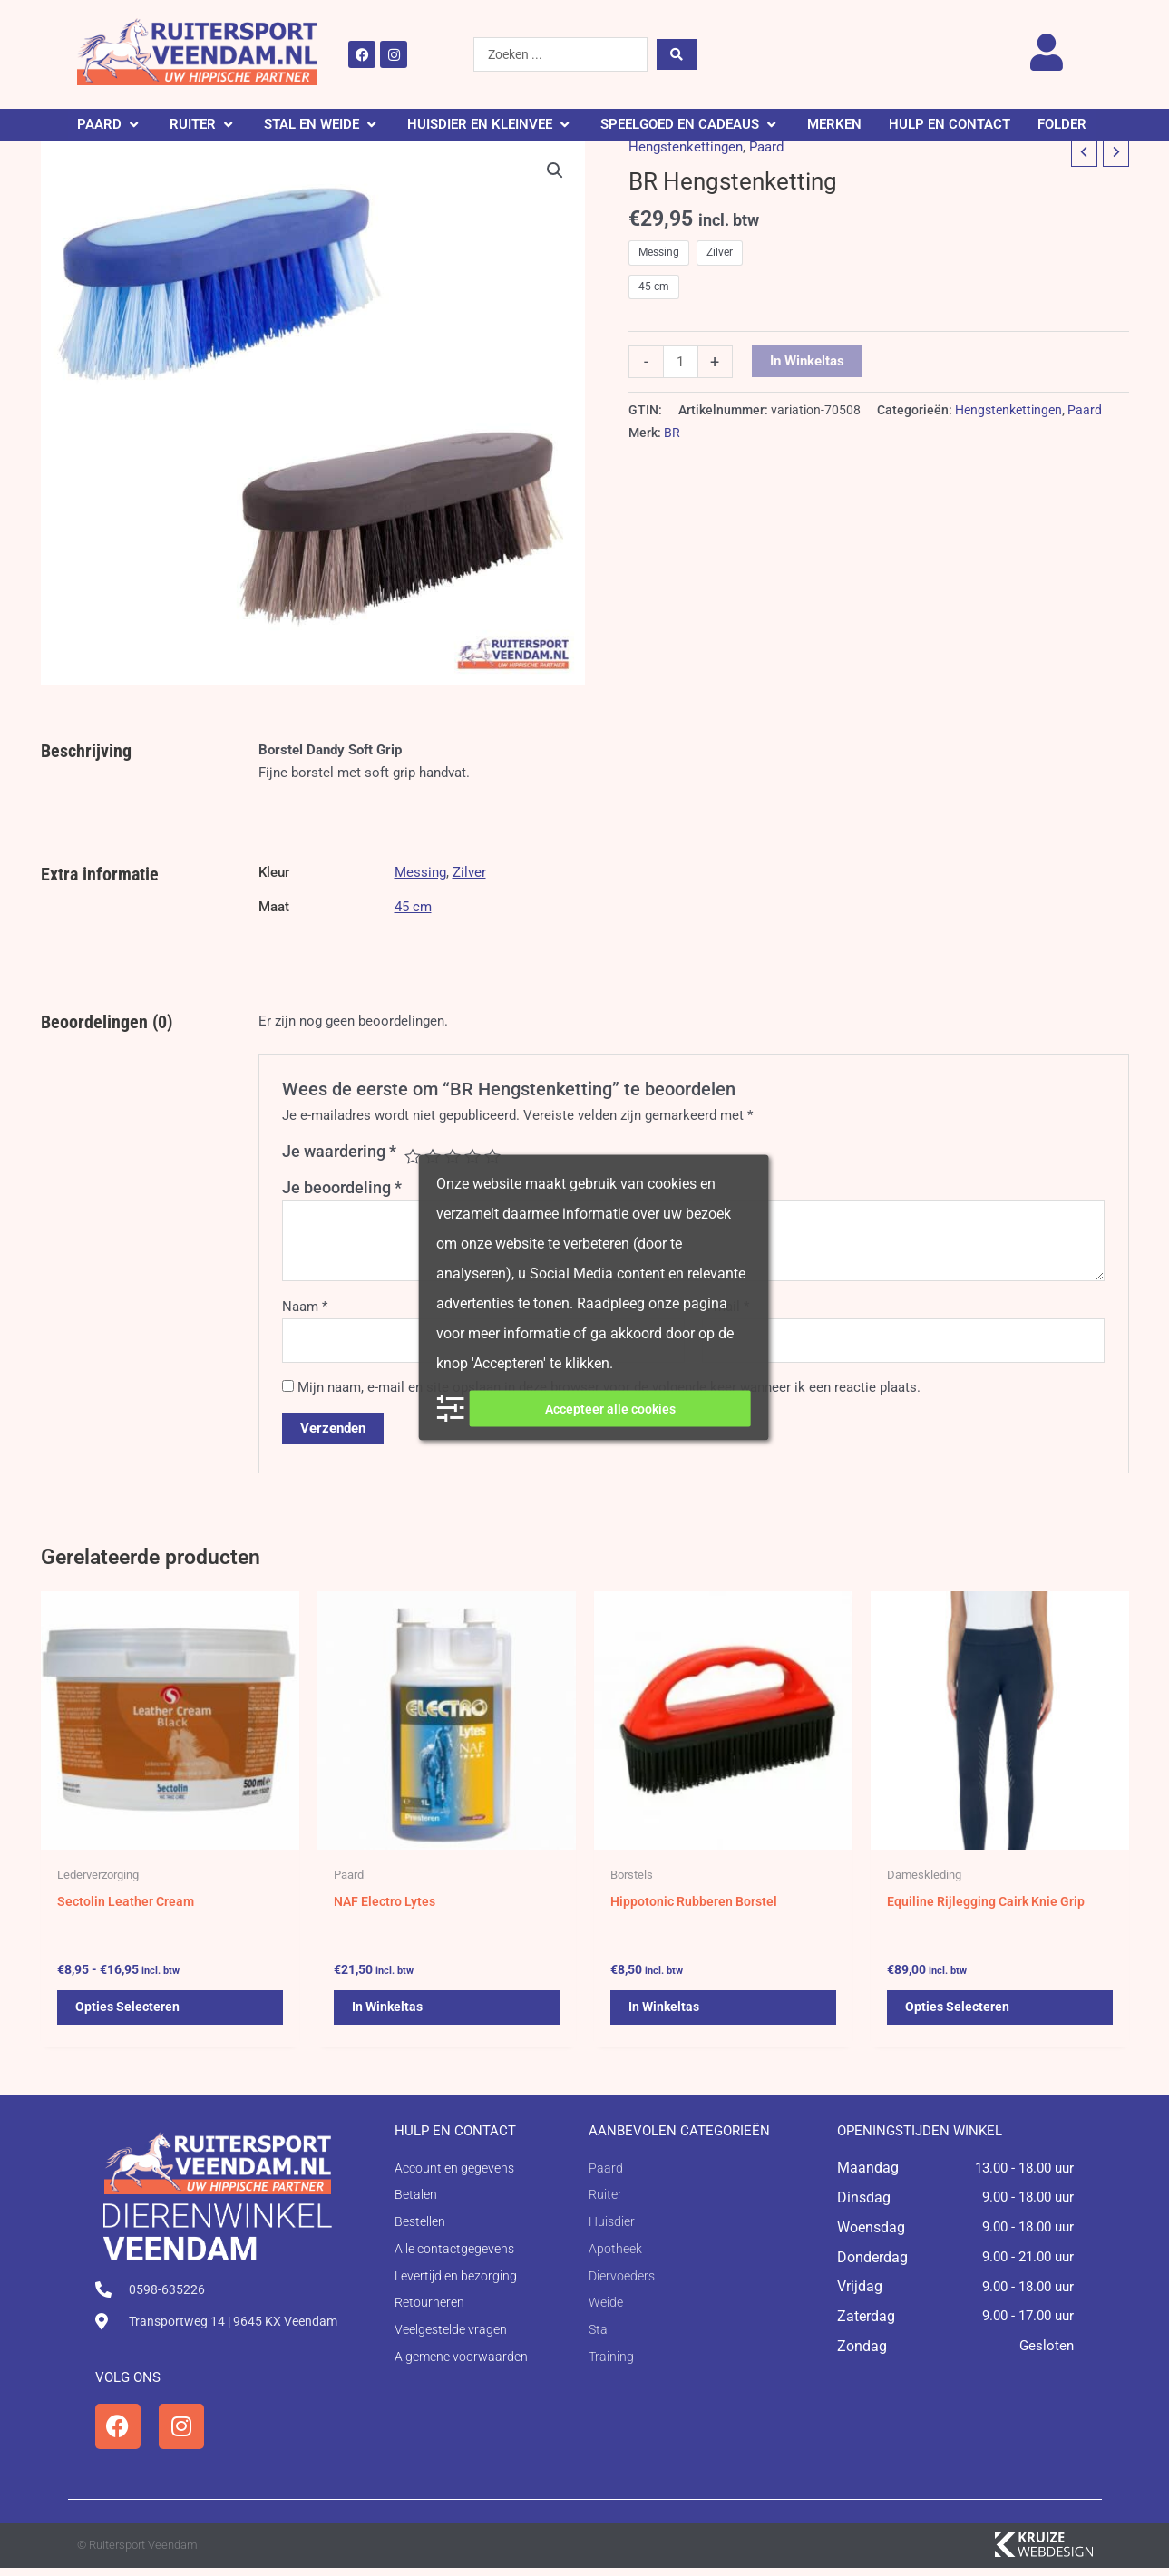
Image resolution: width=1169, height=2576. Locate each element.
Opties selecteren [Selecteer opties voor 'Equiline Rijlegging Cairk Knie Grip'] (959, 2015)
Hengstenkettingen (685, 147)
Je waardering (339, 1151)
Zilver (469, 872)
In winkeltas (807, 361)
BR (672, 432)
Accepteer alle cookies (610, 1408)
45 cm (413, 907)
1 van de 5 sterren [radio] (412, 1156)
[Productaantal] (680, 361)
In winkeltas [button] (389, 2015)
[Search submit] (677, 54)
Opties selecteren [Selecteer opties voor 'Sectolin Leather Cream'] (129, 2015)
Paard (766, 147)
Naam (304, 1306)
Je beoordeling (342, 1187)
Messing (420, 872)
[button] (109, 125)
